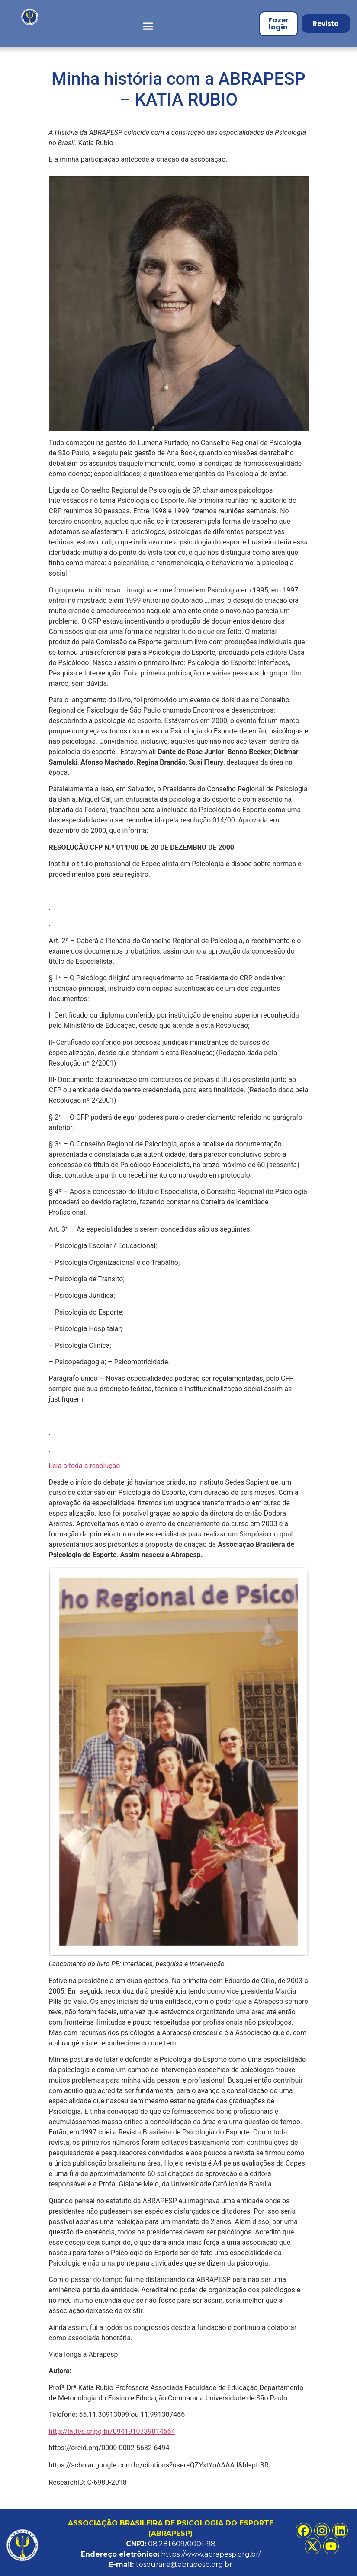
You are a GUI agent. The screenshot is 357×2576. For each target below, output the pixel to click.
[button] (148, 25)
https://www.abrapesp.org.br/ (211, 2554)
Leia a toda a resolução (84, 1466)
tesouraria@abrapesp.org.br (184, 2564)
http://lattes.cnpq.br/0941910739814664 (112, 2431)
